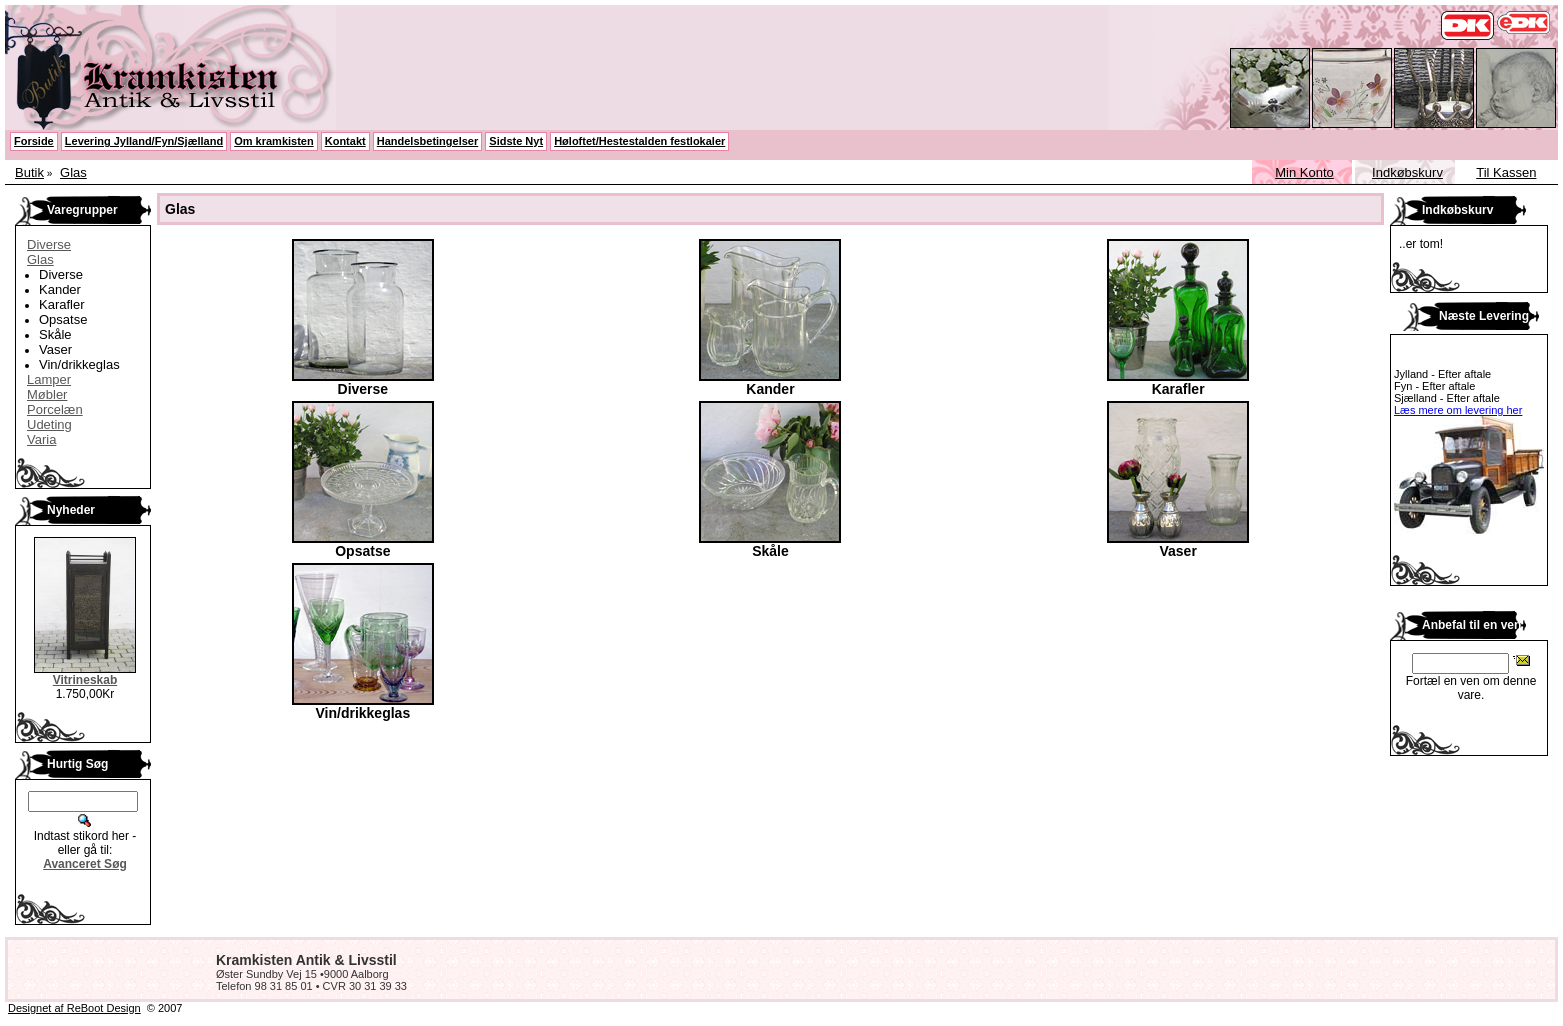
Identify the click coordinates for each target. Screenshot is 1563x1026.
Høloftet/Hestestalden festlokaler (639, 141)
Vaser (55, 349)
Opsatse (63, 319)
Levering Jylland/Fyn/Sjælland (144, 141)
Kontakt (345, 141)
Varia (41, 439)
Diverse (49, 244)
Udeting (49, 424)
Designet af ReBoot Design (74, 1008)
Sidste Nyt (516, 141)
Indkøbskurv (1407, 172)
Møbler (47, 394)
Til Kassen (1506, 172)
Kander (60, 289)
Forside (34, 141)
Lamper (49, 379)
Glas (73, 172)
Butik (29, 172)
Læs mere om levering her (1458, 410)
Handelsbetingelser (427, 141)
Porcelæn (55, 409)
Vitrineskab (85, 680)
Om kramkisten (273, 141)
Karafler (62, 304)
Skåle (55, 334)
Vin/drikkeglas (79, 364)
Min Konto (1304, 172)
